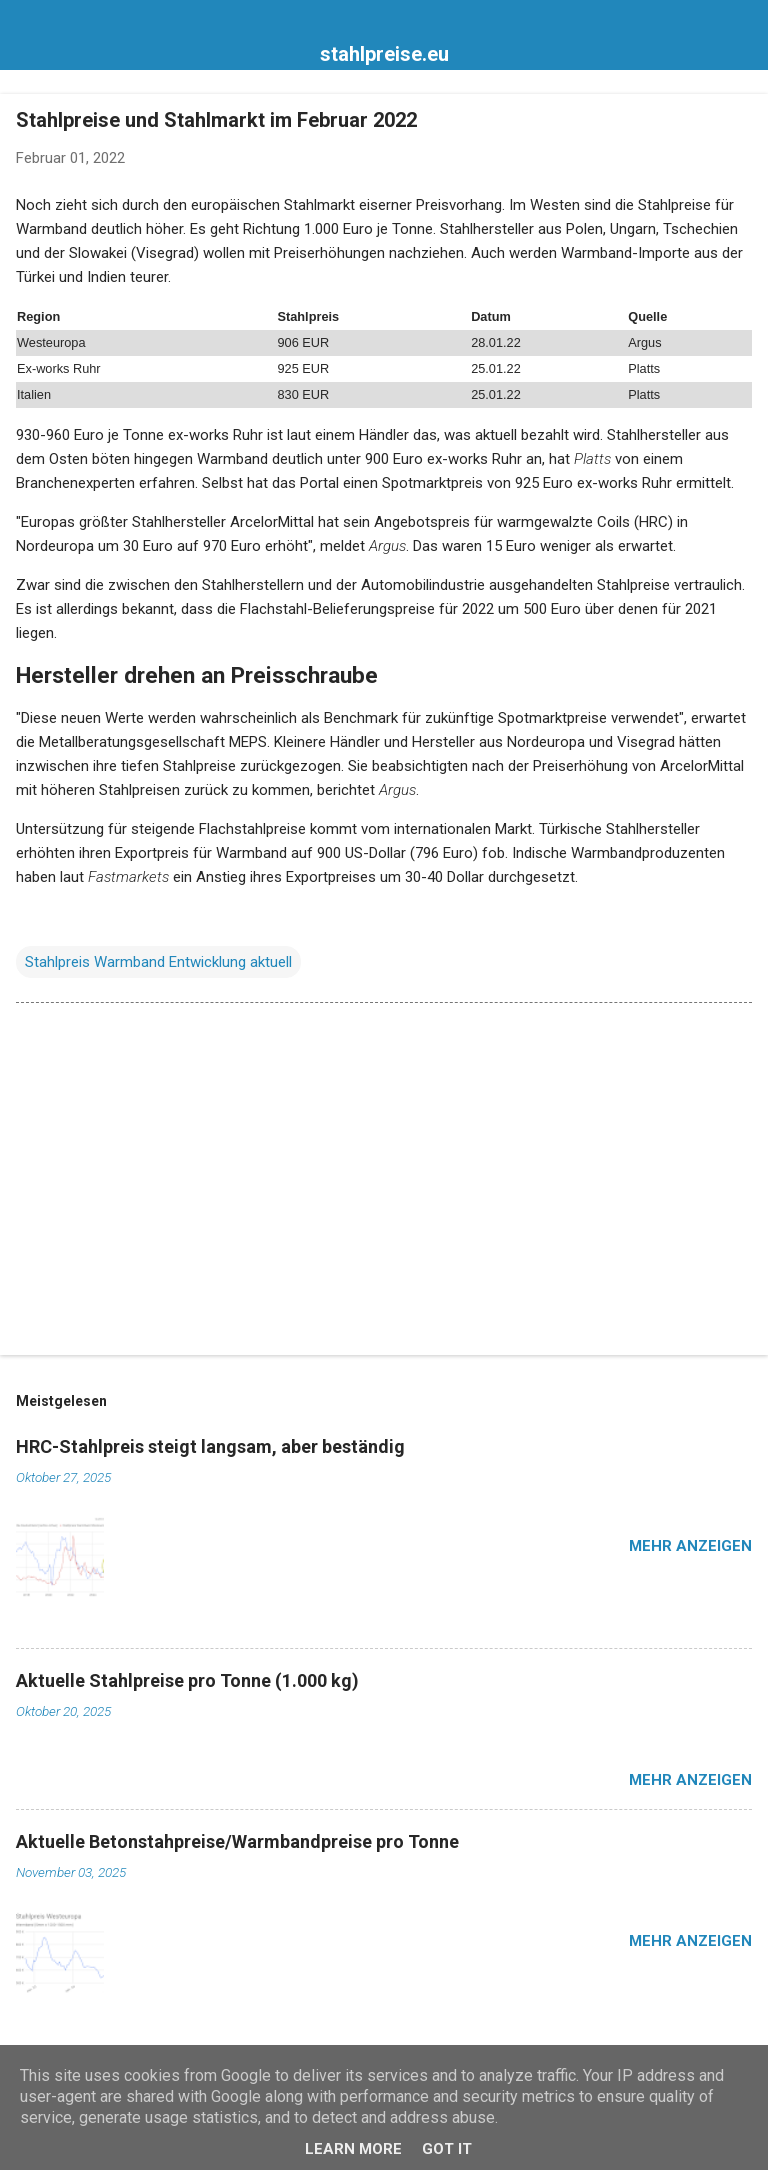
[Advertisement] (384, 1183)
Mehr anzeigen (690, 1546)
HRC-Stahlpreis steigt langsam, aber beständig (210, 1446)
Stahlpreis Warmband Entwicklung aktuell (158, 962)
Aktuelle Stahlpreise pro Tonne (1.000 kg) (187, 1680)
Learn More (353, 2149)
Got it (447, 2149)
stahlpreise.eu (384, 54)
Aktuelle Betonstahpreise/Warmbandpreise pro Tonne (237, 1841)
